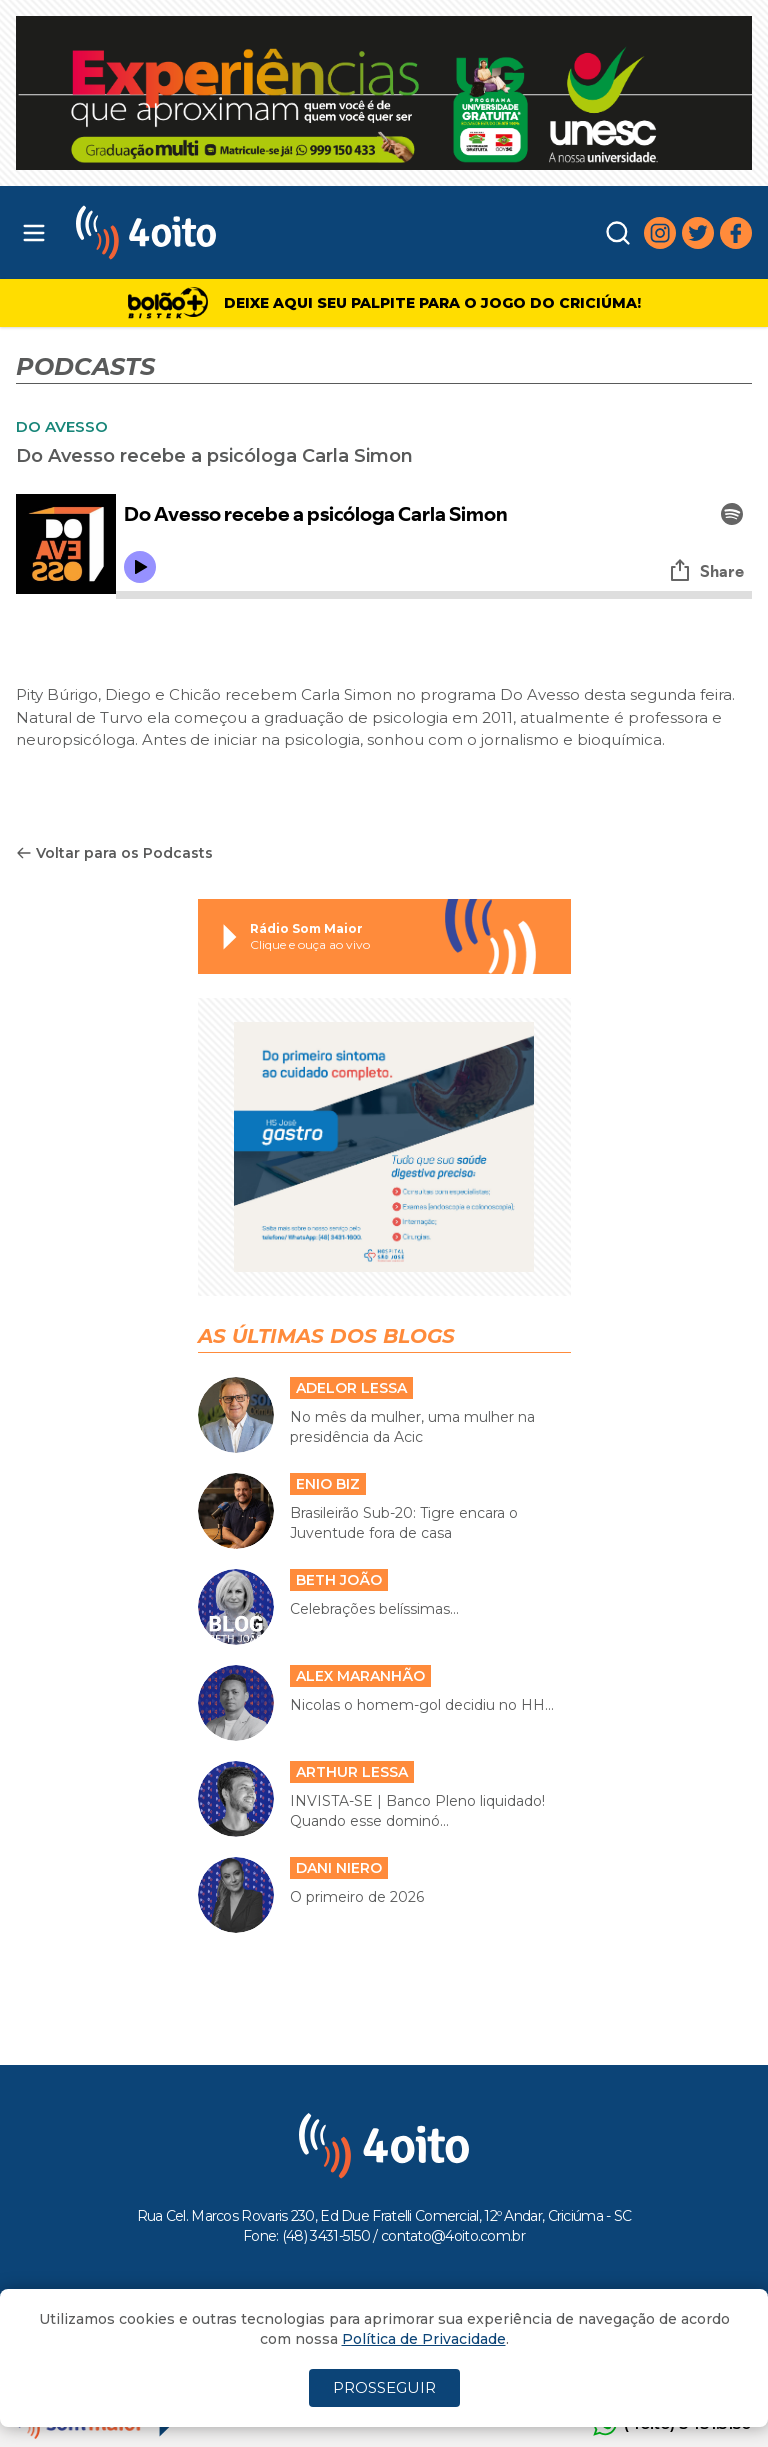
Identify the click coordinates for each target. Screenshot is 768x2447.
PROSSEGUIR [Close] (384, 2387)
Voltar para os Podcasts (114, 853)
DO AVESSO (62, 426)
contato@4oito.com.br (453, 2236)
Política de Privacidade (424, 2339)
